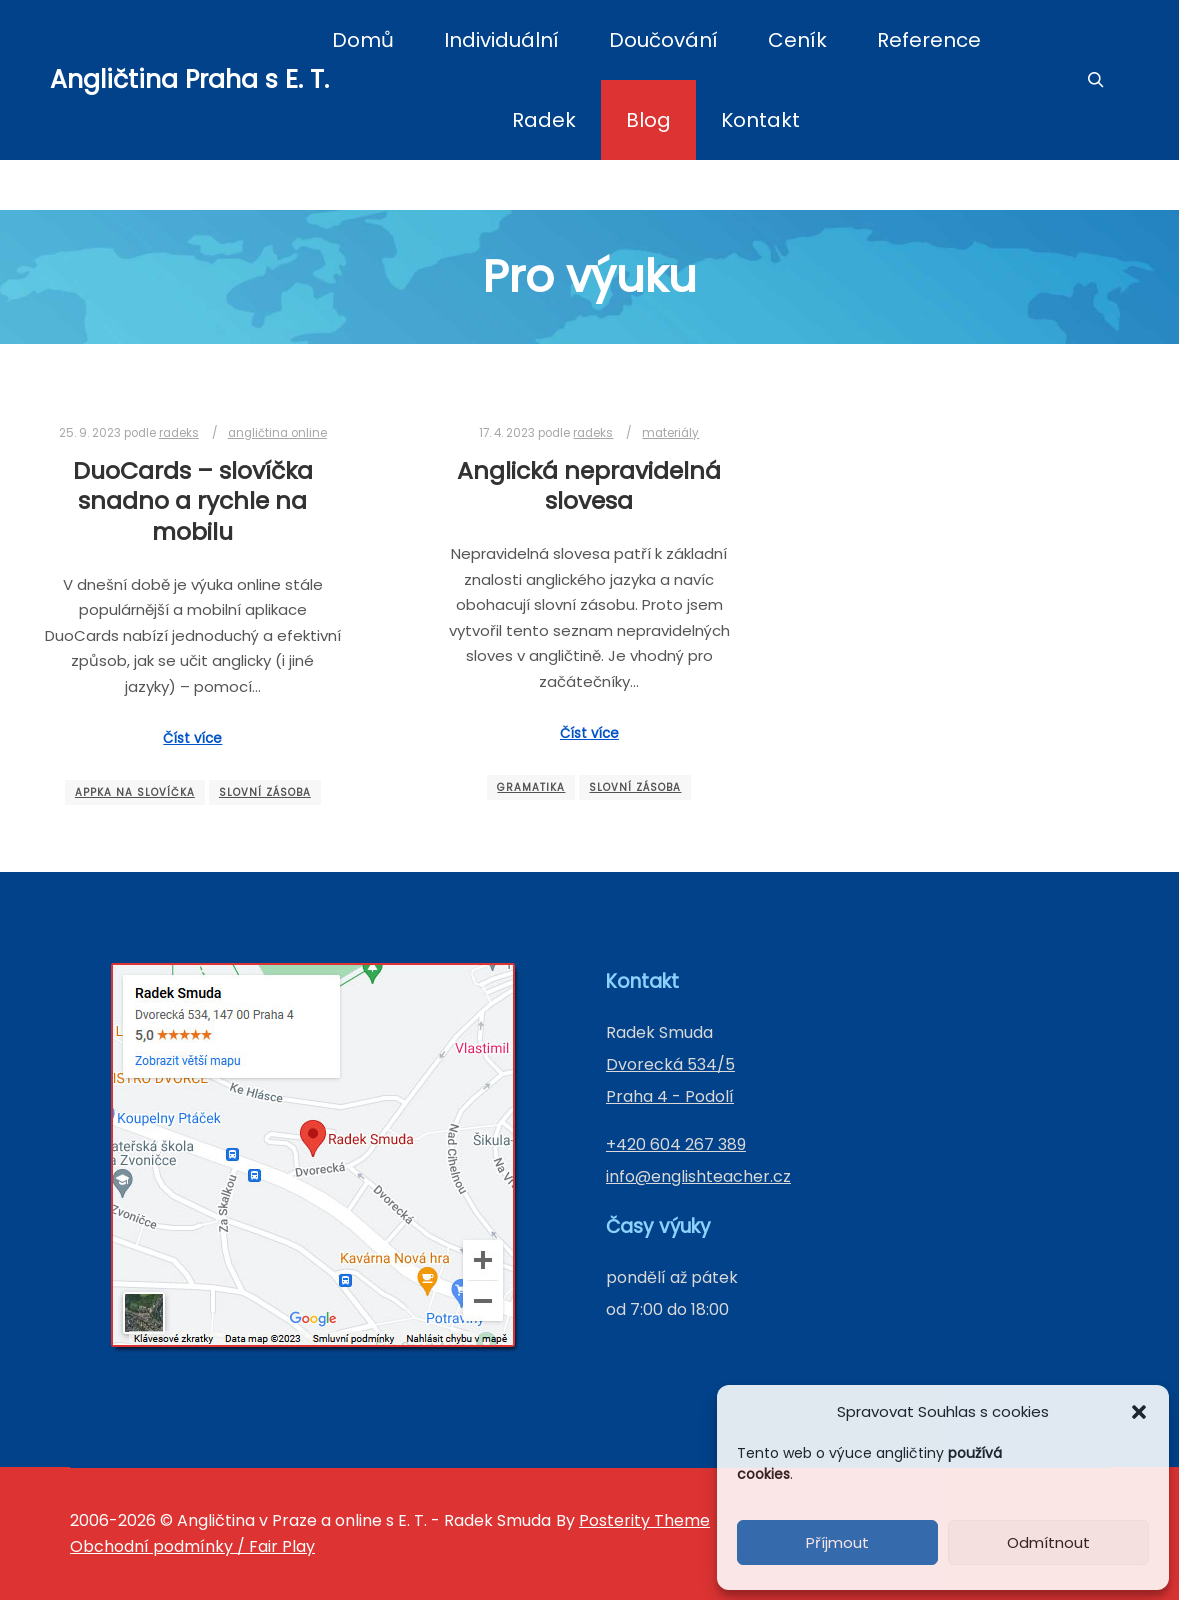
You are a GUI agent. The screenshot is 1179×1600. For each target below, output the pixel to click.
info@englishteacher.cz (698, 1176)
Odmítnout (1048, 1542)
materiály (670, 433)
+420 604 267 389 (676, 1144)
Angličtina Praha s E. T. (150, 79)
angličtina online (277, 433)
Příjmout (837, 1542)
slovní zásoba (265, 792)
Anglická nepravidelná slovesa (589, 486)
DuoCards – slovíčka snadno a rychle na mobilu (193, 501)
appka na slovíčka (135, 792)
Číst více (192, 738)
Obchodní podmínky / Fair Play (192, 1546)
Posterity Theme (644, 1520)
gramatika (531, 787)
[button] (1139, 1412)
